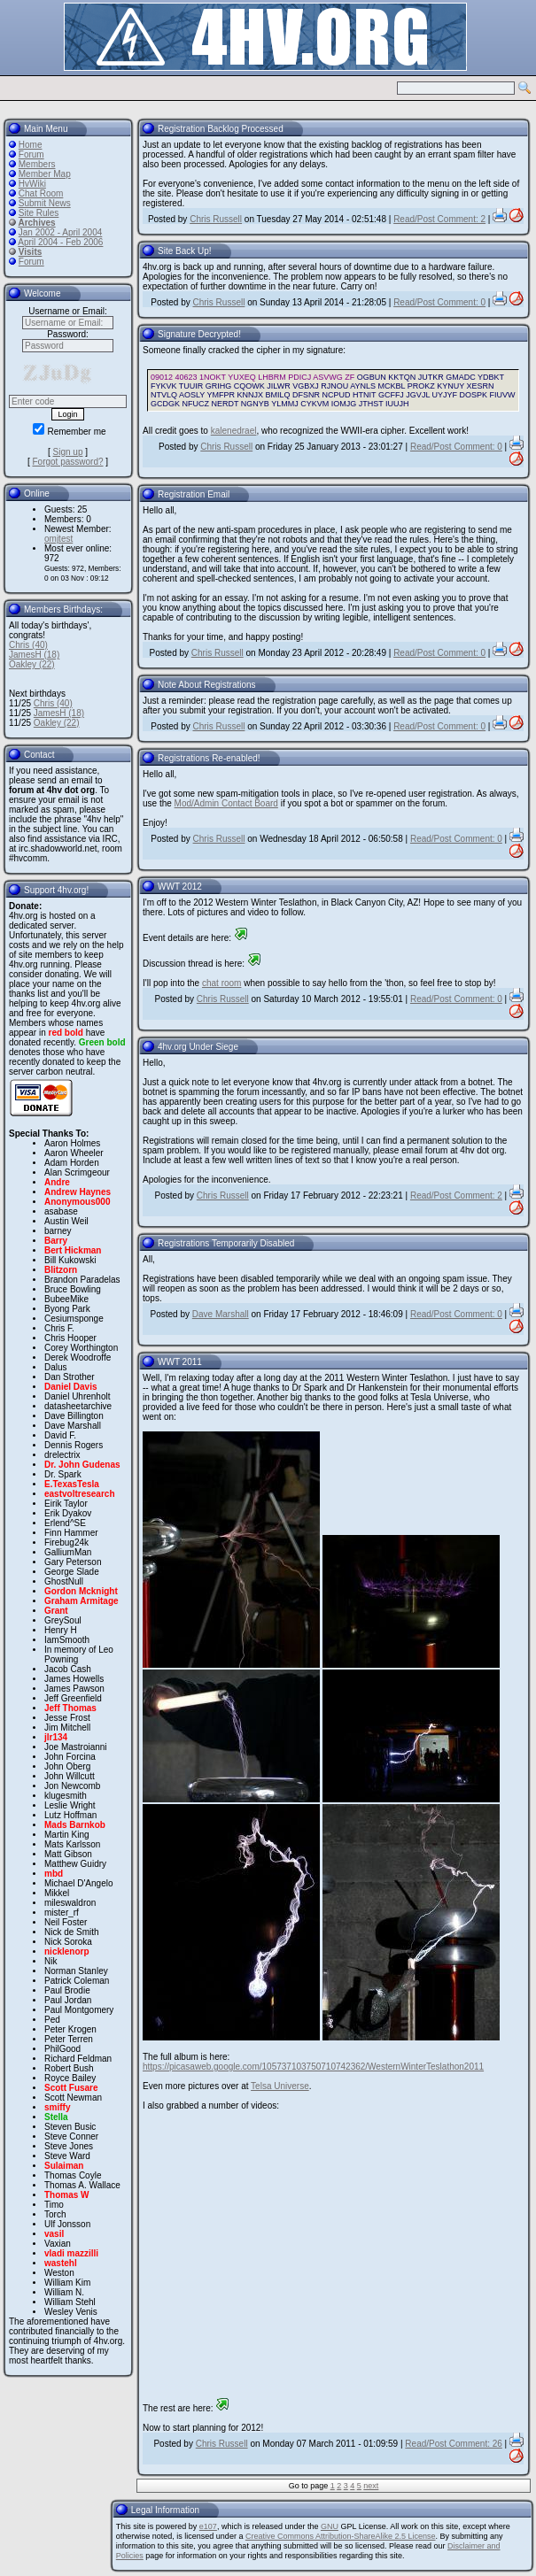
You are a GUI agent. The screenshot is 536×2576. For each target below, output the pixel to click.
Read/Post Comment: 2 (439, 219)
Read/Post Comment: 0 (439, 302)
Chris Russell (216, 219)
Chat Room (41, 193)
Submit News (45, 203)
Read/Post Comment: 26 (453, 2444)
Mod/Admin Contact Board (226, 803)
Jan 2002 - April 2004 (61, 232)
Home (31, 145)
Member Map (45, 174)
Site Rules (39, 213)
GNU (329, 2526)
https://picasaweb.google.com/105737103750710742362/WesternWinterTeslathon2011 (313, 2066)
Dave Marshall (220, 1314)
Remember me (69, 431)
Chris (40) (28, 645)
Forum (31, 154)
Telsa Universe (280, 2086)
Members (37, 164)
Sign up (68, 452)
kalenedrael (234, 431)
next (370, 2485)
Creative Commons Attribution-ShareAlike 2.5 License (340, 2536)
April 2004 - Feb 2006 (60, 242)
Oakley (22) (32, 664)
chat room (221, 983)
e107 (208, 2526)
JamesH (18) (34, 654)
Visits (31, 252)
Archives (36, 223)
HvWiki (32, 184)
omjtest (58, 539)
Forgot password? (67, 462)
